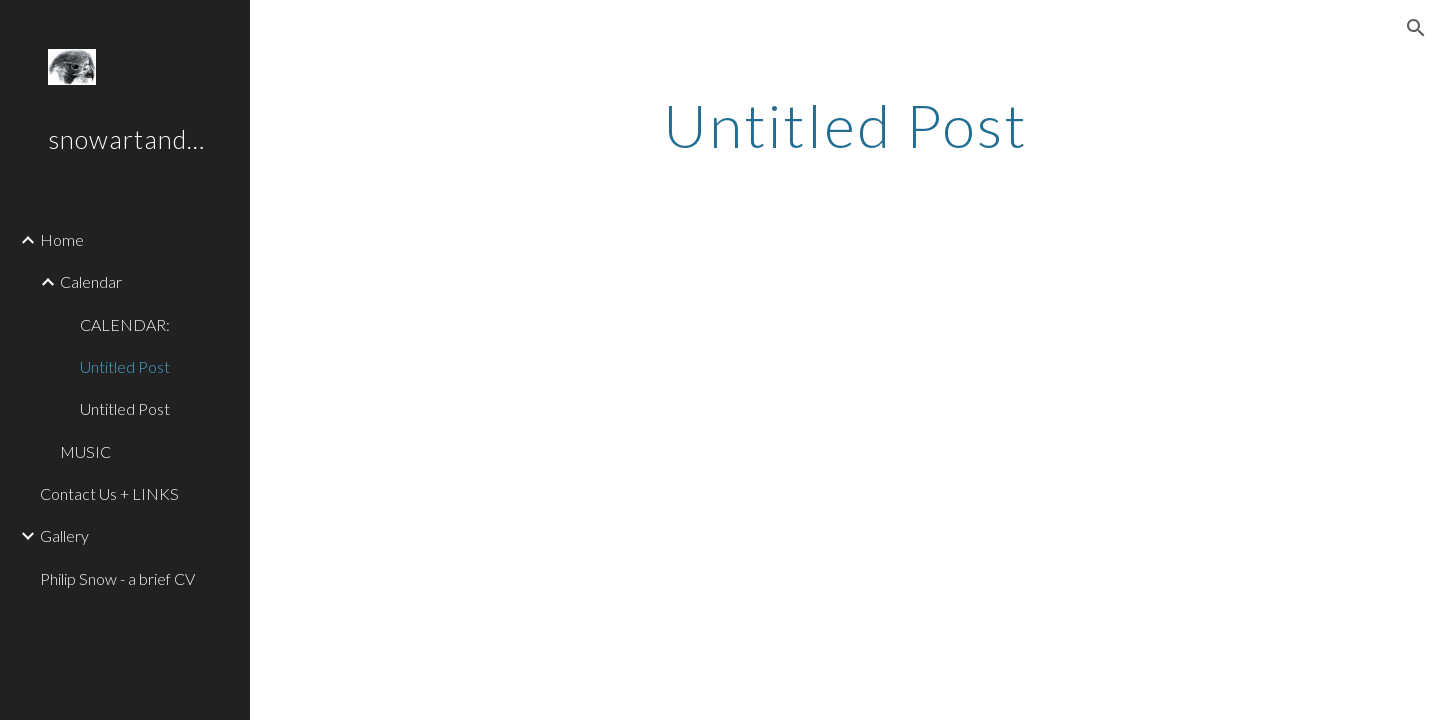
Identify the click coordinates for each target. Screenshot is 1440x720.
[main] (845, 125)
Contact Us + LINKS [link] (109, 493)
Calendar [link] (91, 281)
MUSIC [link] (85, 451)
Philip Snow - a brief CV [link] (117, 578)
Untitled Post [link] (125, 366)
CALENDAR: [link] (125, 324)
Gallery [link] (64, 535)
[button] (1416, 28)
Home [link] (62, 239)
